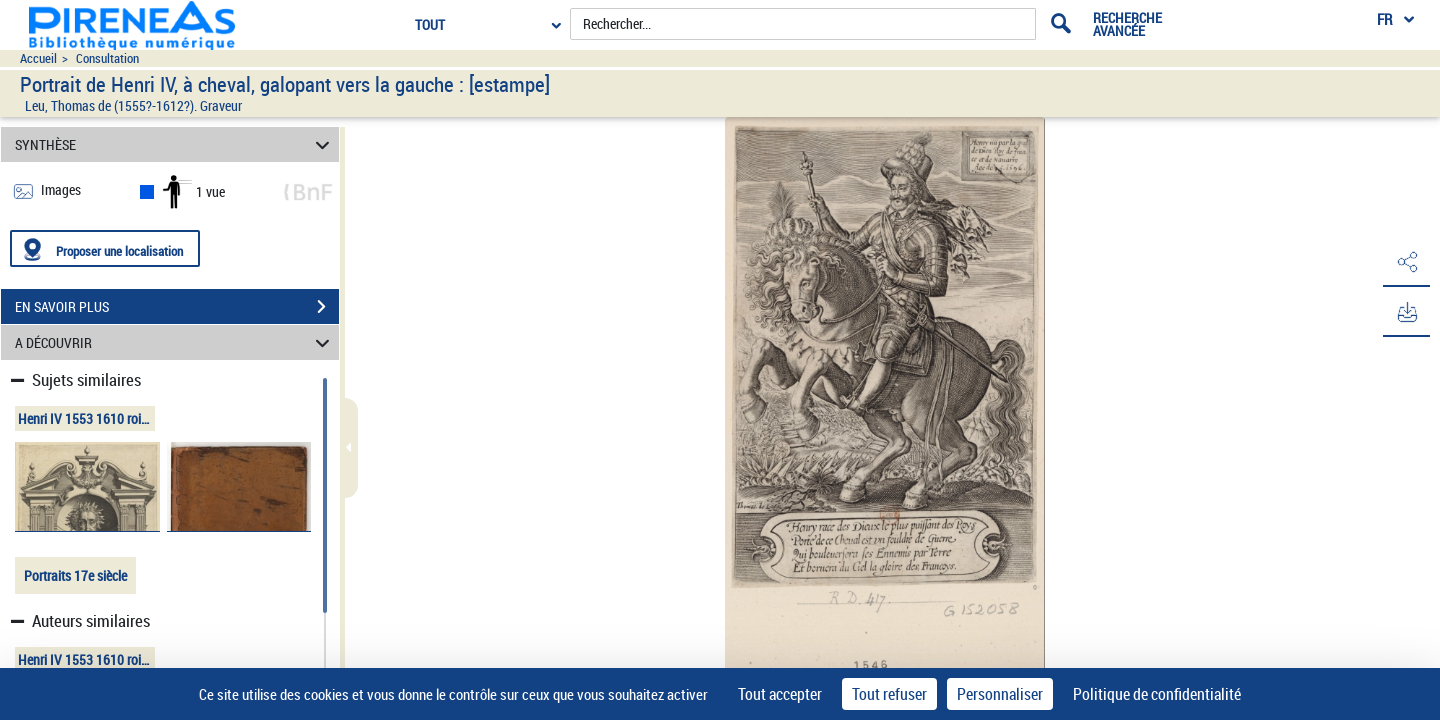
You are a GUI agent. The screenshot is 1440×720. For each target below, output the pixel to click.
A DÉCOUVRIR (175, 342)
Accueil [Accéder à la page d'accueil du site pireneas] (38, 58)
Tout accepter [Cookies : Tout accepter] (780, 694)
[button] (1405, 263)
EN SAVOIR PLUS (177, 307)
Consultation (107, 58)
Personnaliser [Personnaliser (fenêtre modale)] (1000, 694)
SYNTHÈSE (175, 144)
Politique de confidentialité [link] (1157, 694)
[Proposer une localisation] (105, 248)
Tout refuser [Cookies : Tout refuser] (889, 694)
